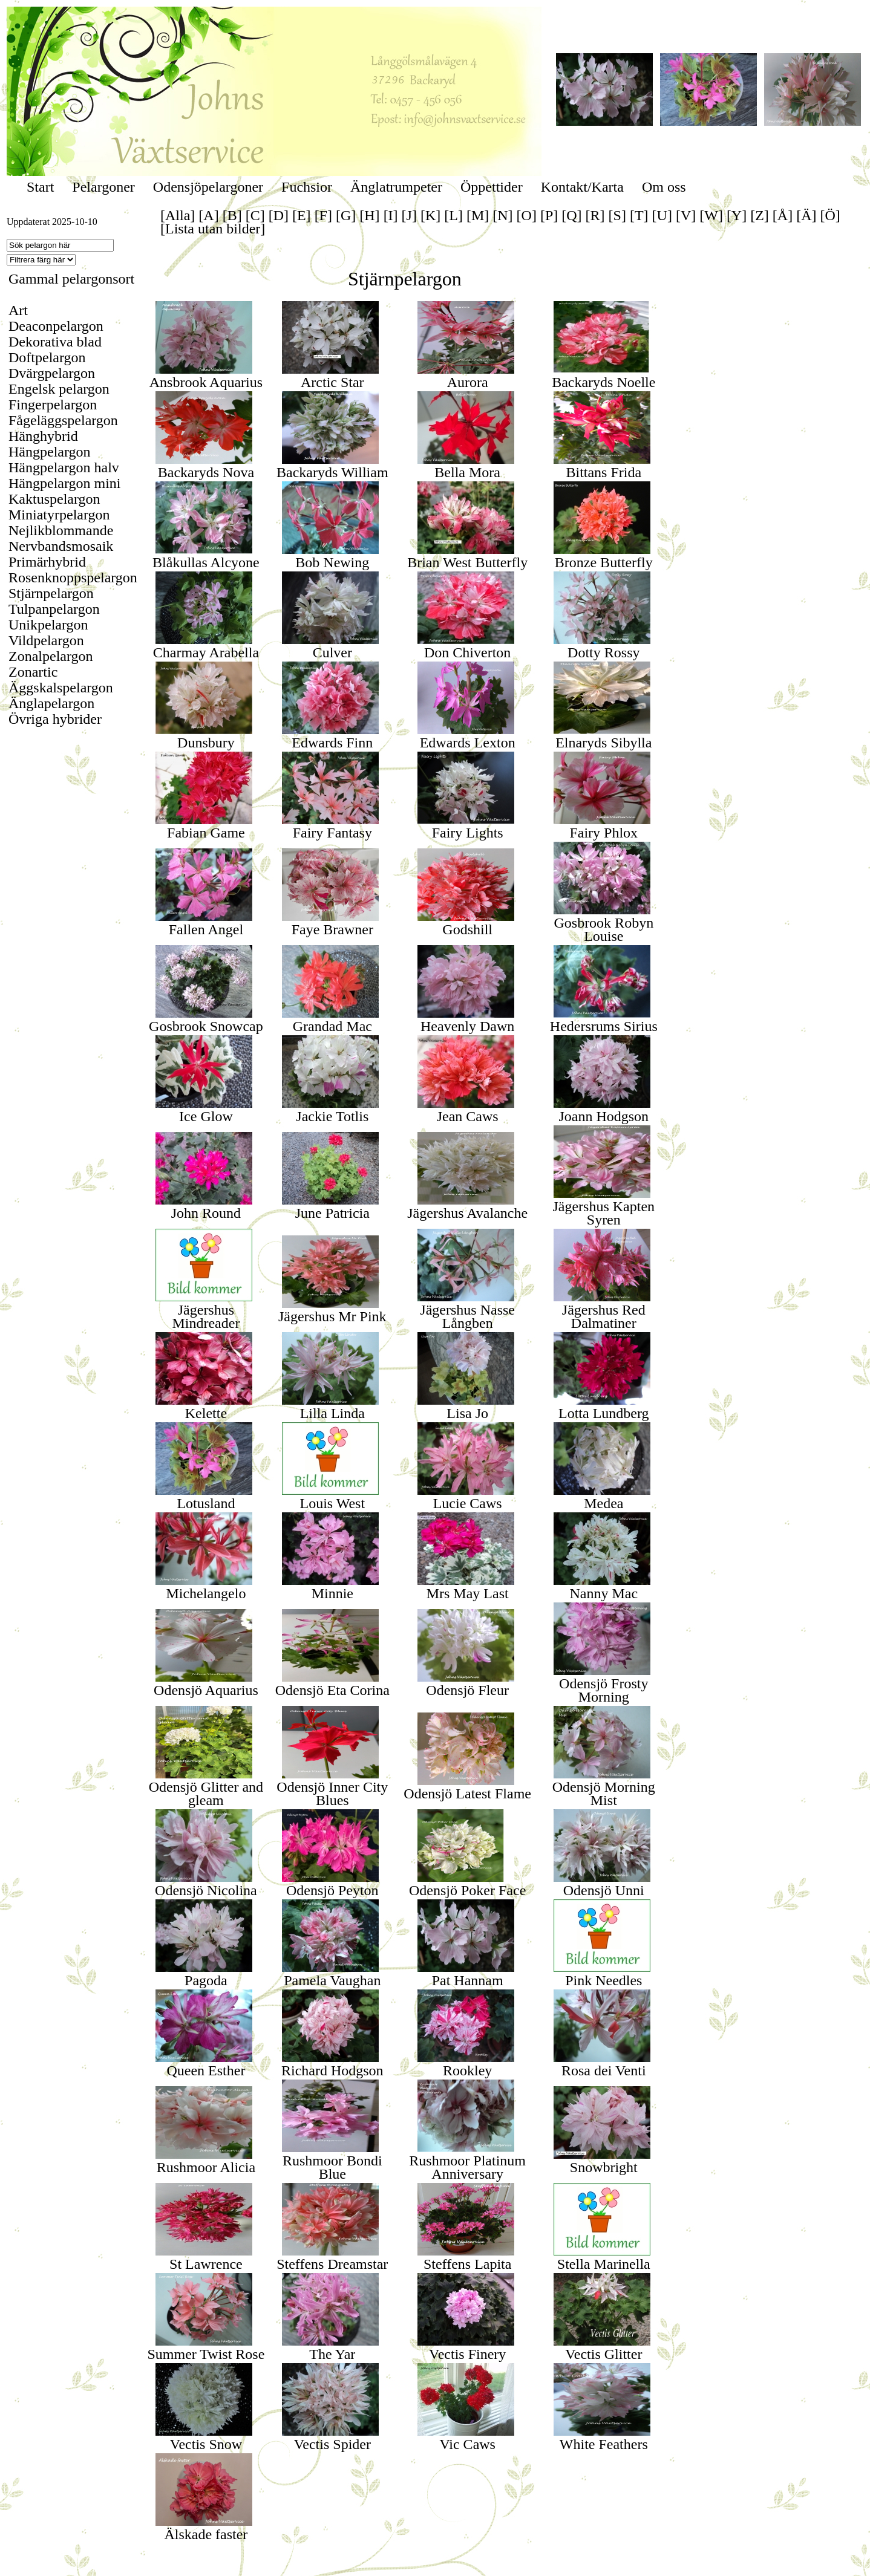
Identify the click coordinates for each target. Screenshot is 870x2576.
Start (40, 187)
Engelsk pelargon (59, 389)
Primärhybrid (47, 562)
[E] (301, 215)
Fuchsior (306, 187)
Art (18, 310)
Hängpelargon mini (64, 483)
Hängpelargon (49, 452)
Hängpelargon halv (63, 467)
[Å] (783, 215)
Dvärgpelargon (51, 373)
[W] (711, 215)
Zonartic (32, 672)
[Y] (737, 215)
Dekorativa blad (55, 342)
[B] (232, 215)
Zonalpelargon (50, 656)
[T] (639, 215)
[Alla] (177, 215)
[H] (369, 215)
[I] (391, 215)
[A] (208, 215)
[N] (502, 215)
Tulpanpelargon (54, 609)
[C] (255, 215)
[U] (662, 215)
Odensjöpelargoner (208, 187)
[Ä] (806, 215)
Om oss (664, 187)
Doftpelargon (47, 357)
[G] (346, 215)
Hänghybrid (43, 436)
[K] (430, 215)
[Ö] (830, 215)
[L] (453, 215)
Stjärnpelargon (51, 593)
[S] (617, 215)
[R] (595, 215)
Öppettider (491, 187)
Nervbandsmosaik (60, 546)
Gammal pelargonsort (71, 279)
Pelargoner (103, 187)
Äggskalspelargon (60, 687)
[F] (323, 215)
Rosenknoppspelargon (72, 577)
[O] (527, 215)
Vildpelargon (46, 640)
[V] (686, 215)
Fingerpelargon (52, 404)
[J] (409, 215)
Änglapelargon (51, 703)
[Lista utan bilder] (212, 228)
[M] (477, 215)
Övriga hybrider (55, 719)
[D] (279, 215)
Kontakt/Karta (582, 187)
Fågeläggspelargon (63, 420)
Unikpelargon (48, 625)
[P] (549, 215)
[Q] (571, 215)
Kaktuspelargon (54, 499)
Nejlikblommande (60, 530)
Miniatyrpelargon (59, 514)
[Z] (759, 215)
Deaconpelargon (55, 326)
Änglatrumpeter (396, 187)
